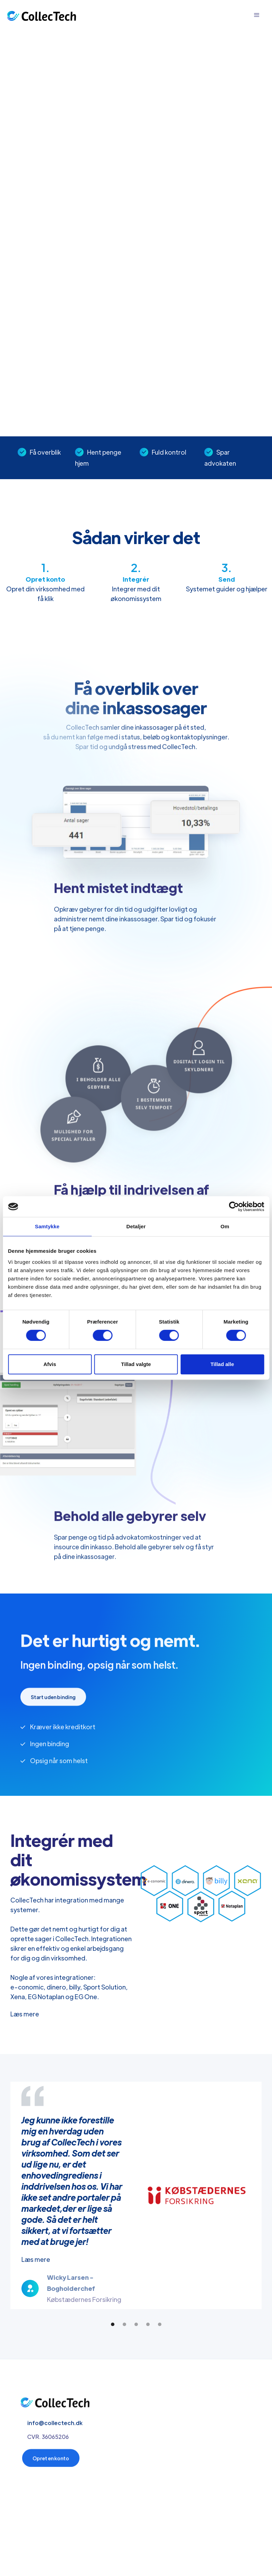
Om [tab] (225, 1226)
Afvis (50, 1364)
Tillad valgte (136, 1364)
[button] (256, 15)
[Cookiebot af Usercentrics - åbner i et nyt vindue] (234, 1206)
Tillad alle (222, 1364)
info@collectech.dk (55, 2426)
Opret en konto (50, 2462)
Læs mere (24, 2014)
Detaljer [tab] (136, 1226)
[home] (41, 15)
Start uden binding (53, 1701)
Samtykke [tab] (47, 1226)
